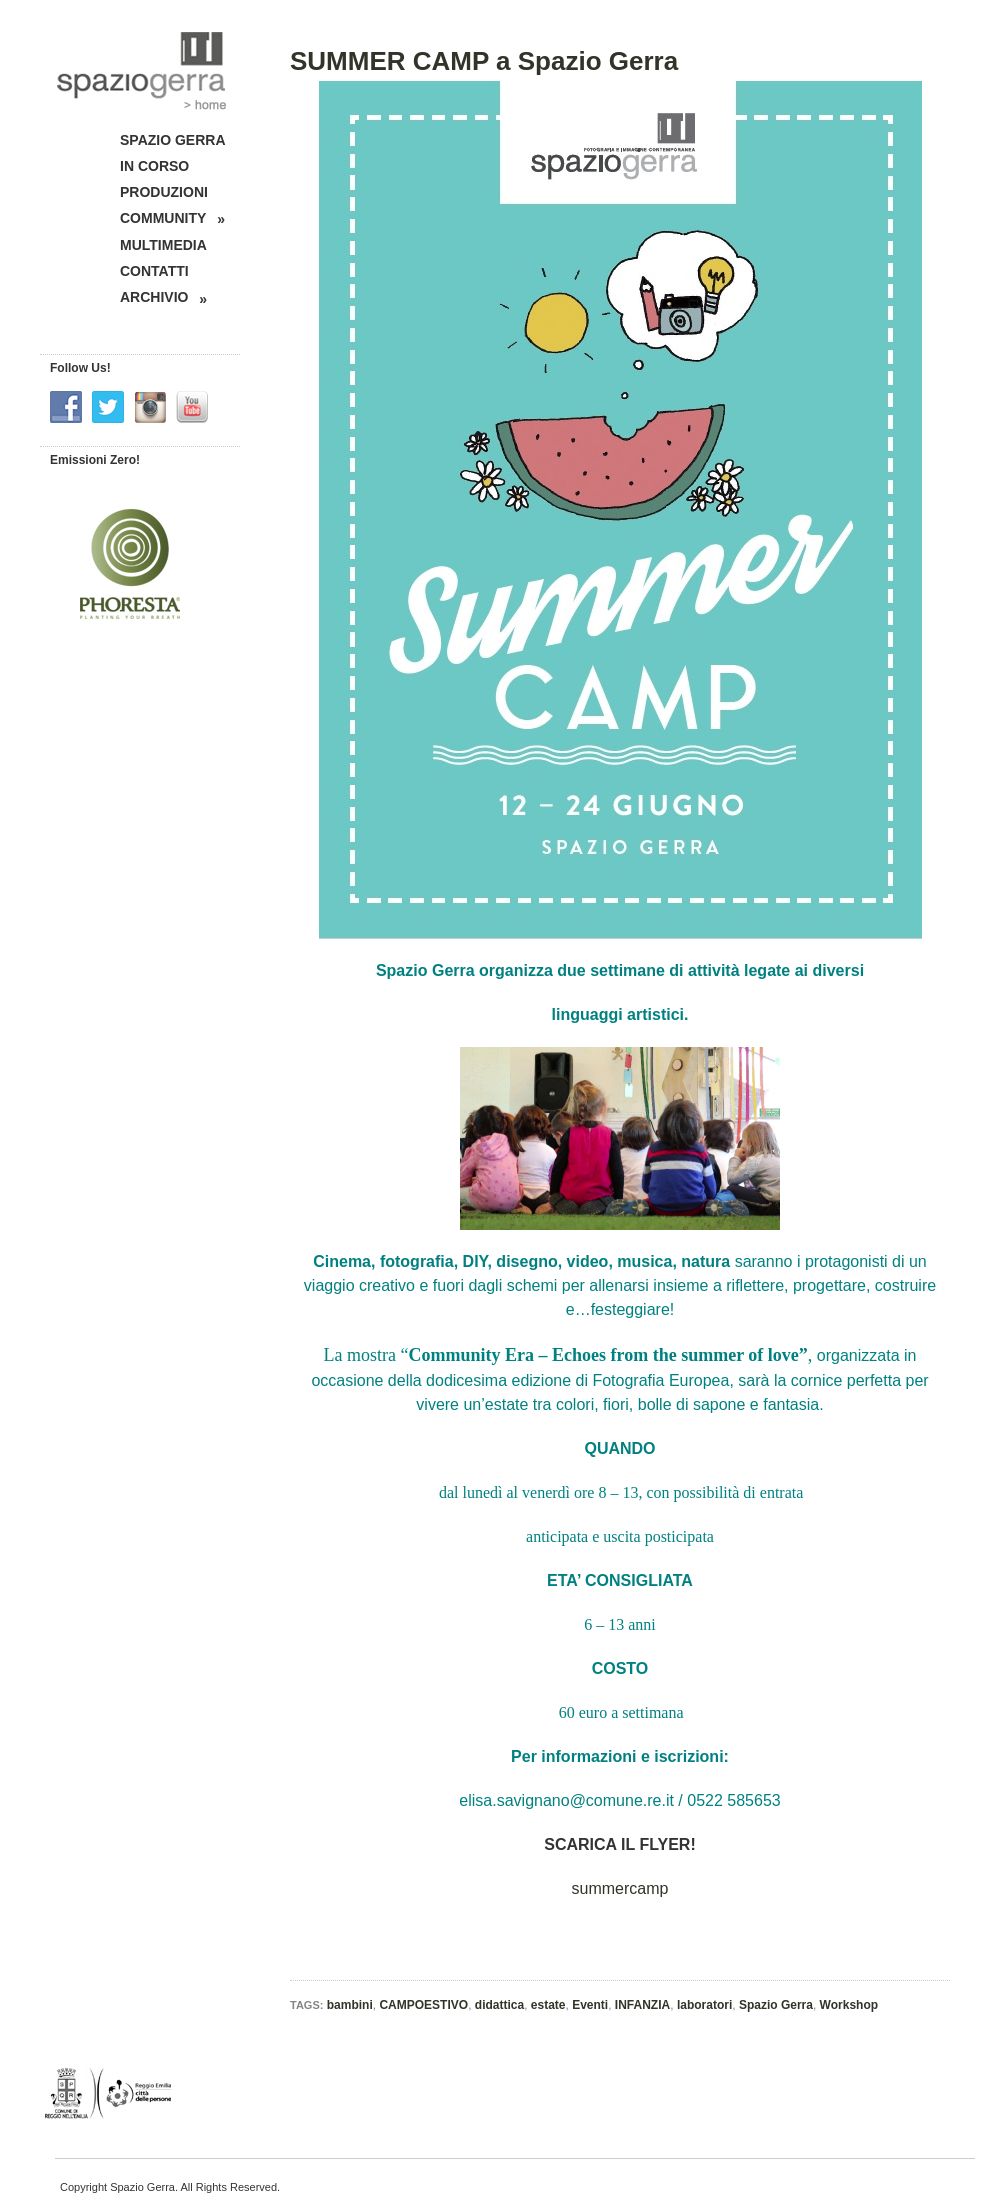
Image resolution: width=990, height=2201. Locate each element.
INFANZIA (642, 2005)
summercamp (620, 1888)
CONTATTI (154, 271)
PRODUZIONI (164, 192)
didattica (499, 2005)
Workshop (849, 2005)
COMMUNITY (172, 218)
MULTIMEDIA (163, 245)
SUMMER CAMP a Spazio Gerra (484, 61)
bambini (350, 2005)
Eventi (590, 2005)
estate (548, 2005)
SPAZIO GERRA (173, 140)
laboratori (704, 2005)
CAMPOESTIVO (423, 2005)
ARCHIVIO (163, 297)
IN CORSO (154, 166)
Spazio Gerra (776, 2005)
